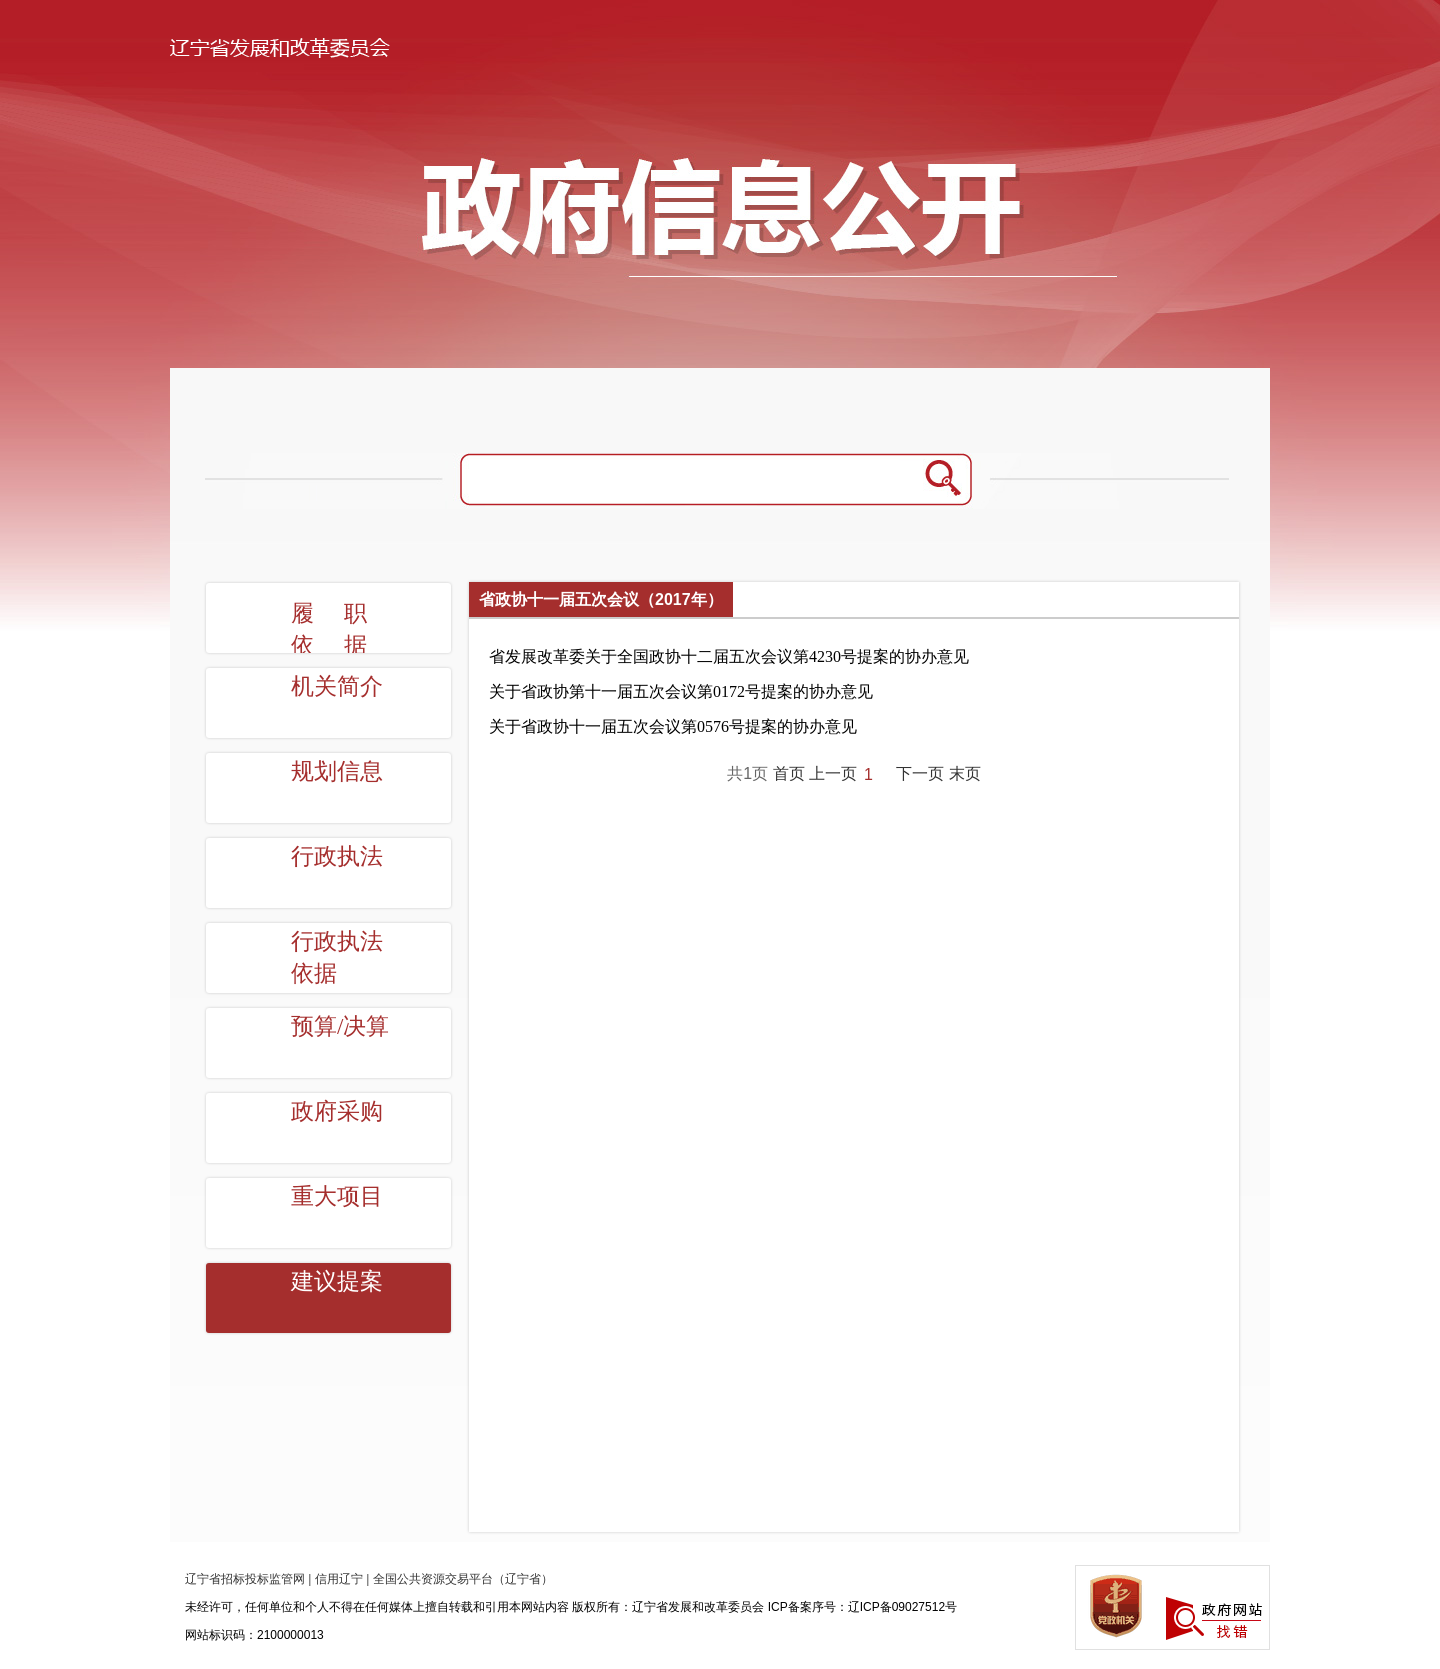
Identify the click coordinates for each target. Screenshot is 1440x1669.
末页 (965, 773)
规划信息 (337, 771)
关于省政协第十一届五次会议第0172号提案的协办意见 (681, 691)
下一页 (920, 773)
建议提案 (337, 1281)
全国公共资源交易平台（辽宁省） (463, 1579)
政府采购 (337, 1111)
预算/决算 (340, 1026)
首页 (789, 773)
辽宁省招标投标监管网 (245, 1579)
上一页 (833, 773)
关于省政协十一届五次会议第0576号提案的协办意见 (673, 726)
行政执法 (337, 856)
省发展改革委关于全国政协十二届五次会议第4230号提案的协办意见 (729, 656)
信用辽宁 (339, 1579)
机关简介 (337, 686)
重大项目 (337, 1196)
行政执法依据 (337, 957)
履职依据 (344, 629)
